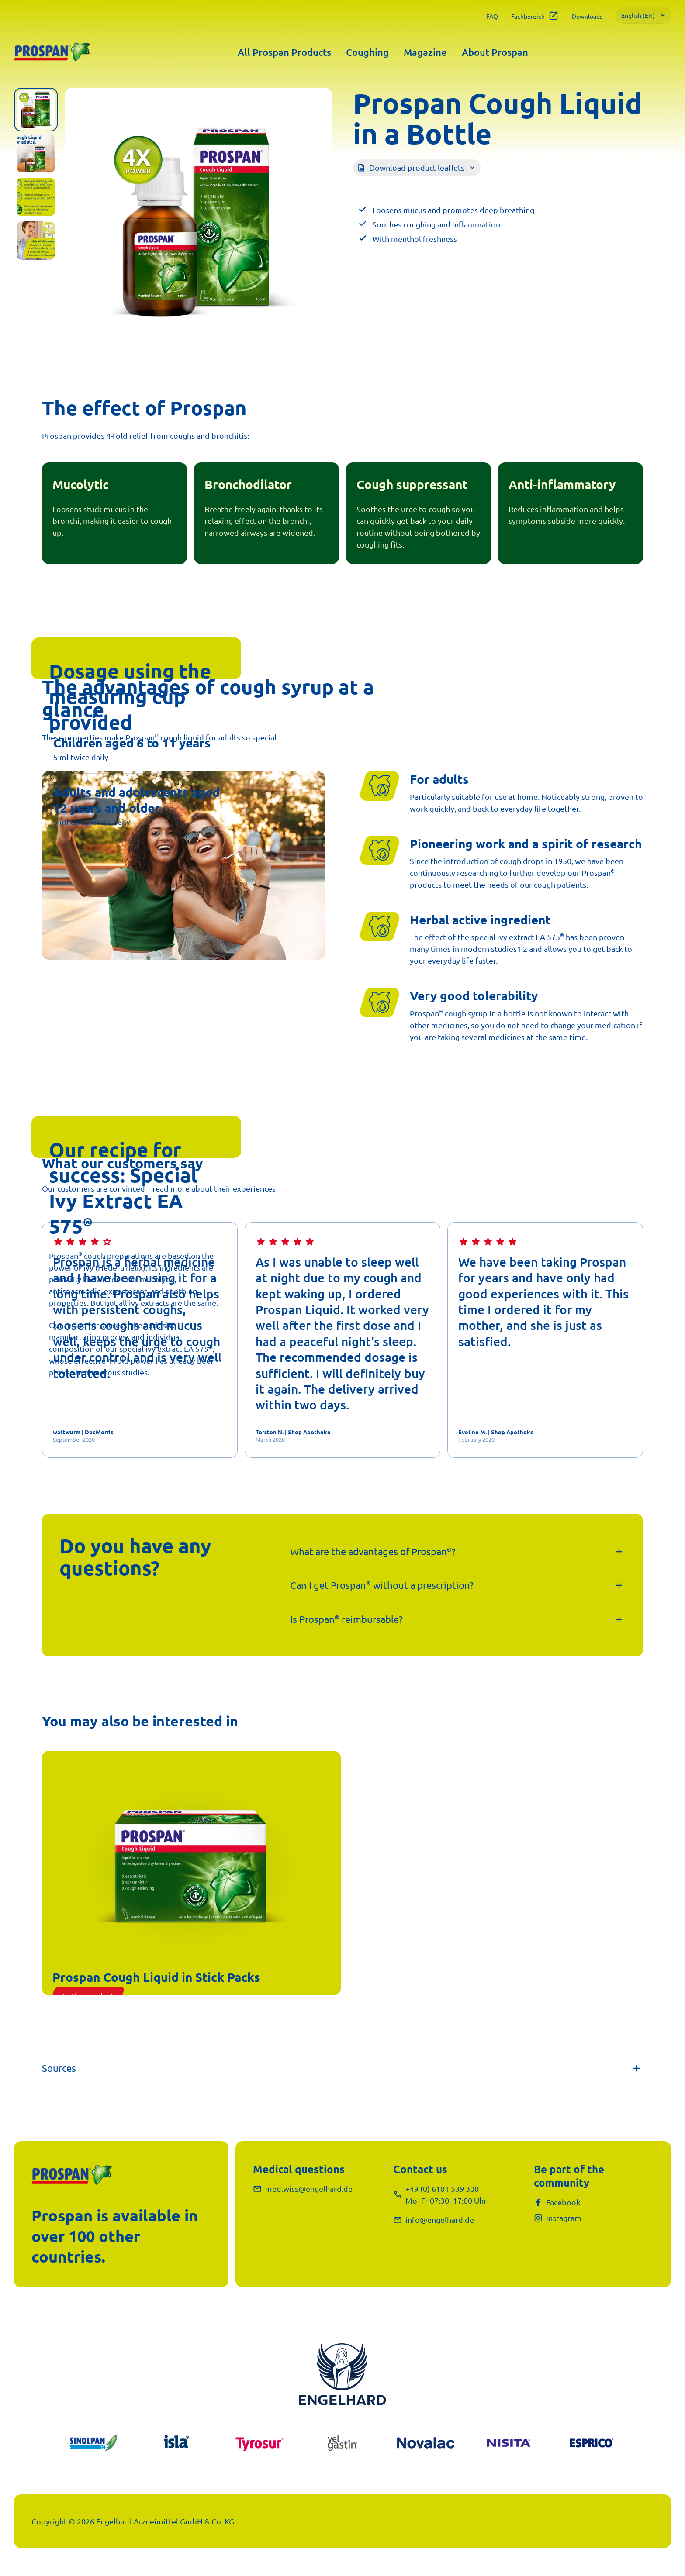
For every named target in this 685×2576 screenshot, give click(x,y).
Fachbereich (535, 15)
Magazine (425, 52)
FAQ (492, 16)
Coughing (367, 52)
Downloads (587, 16)
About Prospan (495, 52)
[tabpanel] (198, 221)
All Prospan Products (284, 52)
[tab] (36, 109)
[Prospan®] (52, 52)
